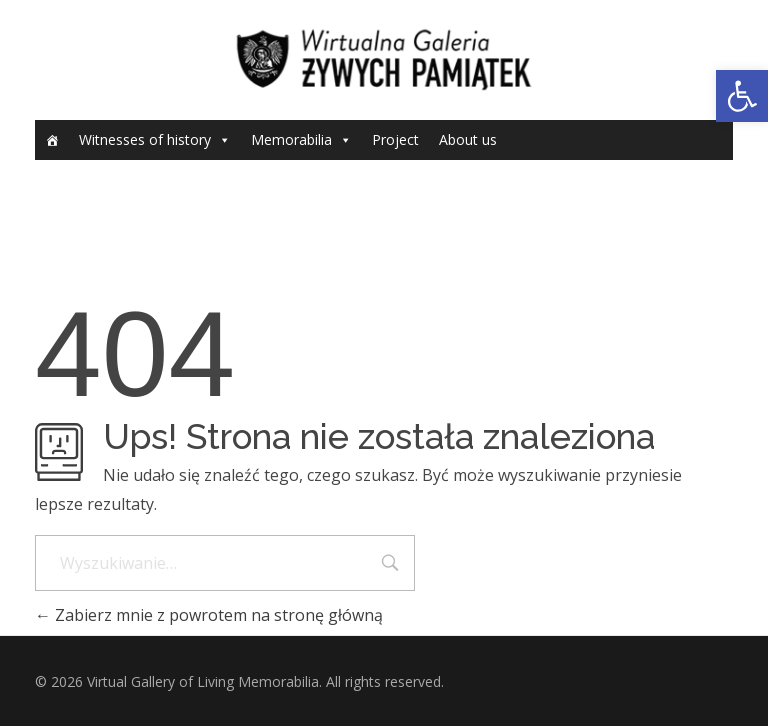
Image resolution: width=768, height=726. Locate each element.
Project (395, 139)
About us (468, 139)
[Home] (52, 140)
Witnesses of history (145, 139)
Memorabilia (291, 139)
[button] (742, 96)
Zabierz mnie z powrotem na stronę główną (209, 615)
